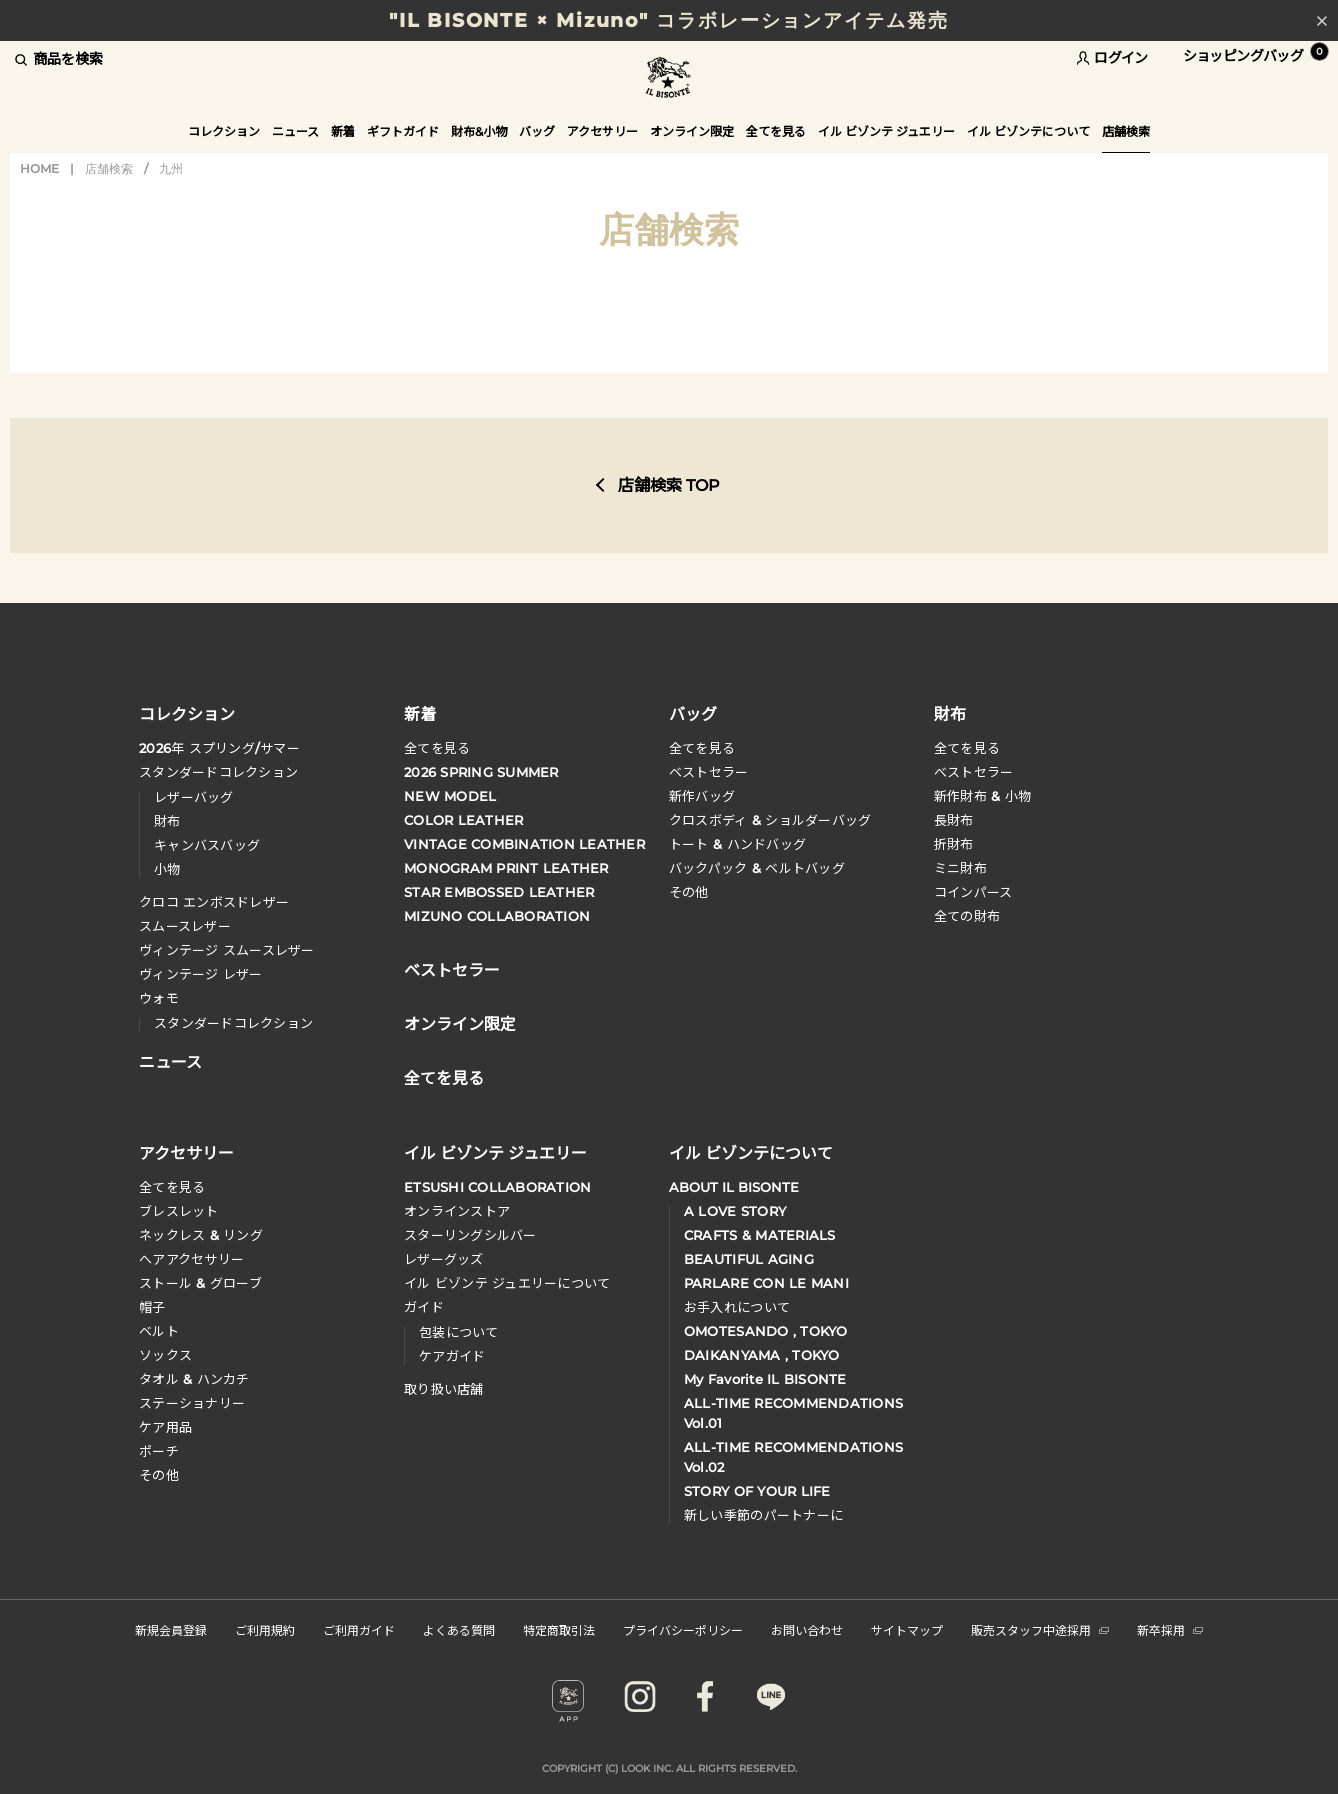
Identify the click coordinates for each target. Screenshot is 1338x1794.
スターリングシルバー (470, 1235)
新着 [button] (343, 131)
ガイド (424, 1307)
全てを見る (437, 748)
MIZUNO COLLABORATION (497, 916)
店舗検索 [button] (1126, 131)
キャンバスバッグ (207, 845)
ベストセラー (709, 772)
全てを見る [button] (776, 131)
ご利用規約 (265, 1629)
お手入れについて (737, 1307)
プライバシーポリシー (683, 1629)
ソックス (165, 1355)
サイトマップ (907, 1629)
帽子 (152, 1307)
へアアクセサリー (191, 1259)
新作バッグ (702, 796)
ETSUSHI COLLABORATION (497, 1187)
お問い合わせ (807, 1629)
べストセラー (974, 772)
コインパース (973, 892)
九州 (171, 168)
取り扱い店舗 (444, 1389)
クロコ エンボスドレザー (214, 902)
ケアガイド (452, 1356)
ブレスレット (179, 1211)
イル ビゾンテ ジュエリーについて (507, 1283)
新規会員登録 (171, 1629)
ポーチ (159, 1451)
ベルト (159, 1331)
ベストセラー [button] (452, 968)
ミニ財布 (960, 868)
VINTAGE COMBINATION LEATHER (524, 844)
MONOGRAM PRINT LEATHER (506, 868)
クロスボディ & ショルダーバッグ (770, 820)
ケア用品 (165, 1427)
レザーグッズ (444, 1259)
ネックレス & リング (201, 1235)
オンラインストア (457, 1211)
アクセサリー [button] (602, 131)
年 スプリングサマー (219, 748)
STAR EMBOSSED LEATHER (499, 892)
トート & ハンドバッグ (737, 844)
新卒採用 (1170, 1629)
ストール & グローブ (200, 1283)
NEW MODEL (450, 796)
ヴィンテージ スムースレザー (227, 950)
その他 (689, 892)
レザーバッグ (194, 797)
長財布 (954, 820)
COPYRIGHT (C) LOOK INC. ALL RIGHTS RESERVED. (669, 1768)
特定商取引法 (559, 1629)
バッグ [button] (537, 131)
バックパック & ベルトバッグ (757, 868)
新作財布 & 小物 (982, 796)
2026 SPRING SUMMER (481, 772)
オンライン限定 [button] (692, 131)
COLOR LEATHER (463, 820)
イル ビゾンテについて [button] (1028, 131)
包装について (459, 1332)
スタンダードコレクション (218, 772)
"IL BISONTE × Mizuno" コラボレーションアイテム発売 (668, 20)
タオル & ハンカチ (194, 1379)
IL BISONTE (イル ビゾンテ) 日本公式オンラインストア (669, 79)
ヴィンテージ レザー (201, 974)
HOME (39, 168)
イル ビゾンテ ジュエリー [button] (886, 131)
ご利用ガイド (359, 1629)
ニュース (295, 131)
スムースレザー (185, 926)
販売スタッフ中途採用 (1040, 1629)
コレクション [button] (224, 131)
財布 (167, 821)
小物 (167, 869)
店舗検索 (109, 168)
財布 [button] (950, 713)
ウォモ (159, 998)
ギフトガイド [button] (403, 131)
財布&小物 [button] (479, 131)
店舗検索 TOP (669, 485)
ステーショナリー (192, 1403)
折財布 (954, 844)
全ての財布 (967, 916)
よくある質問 (459, 1629)
